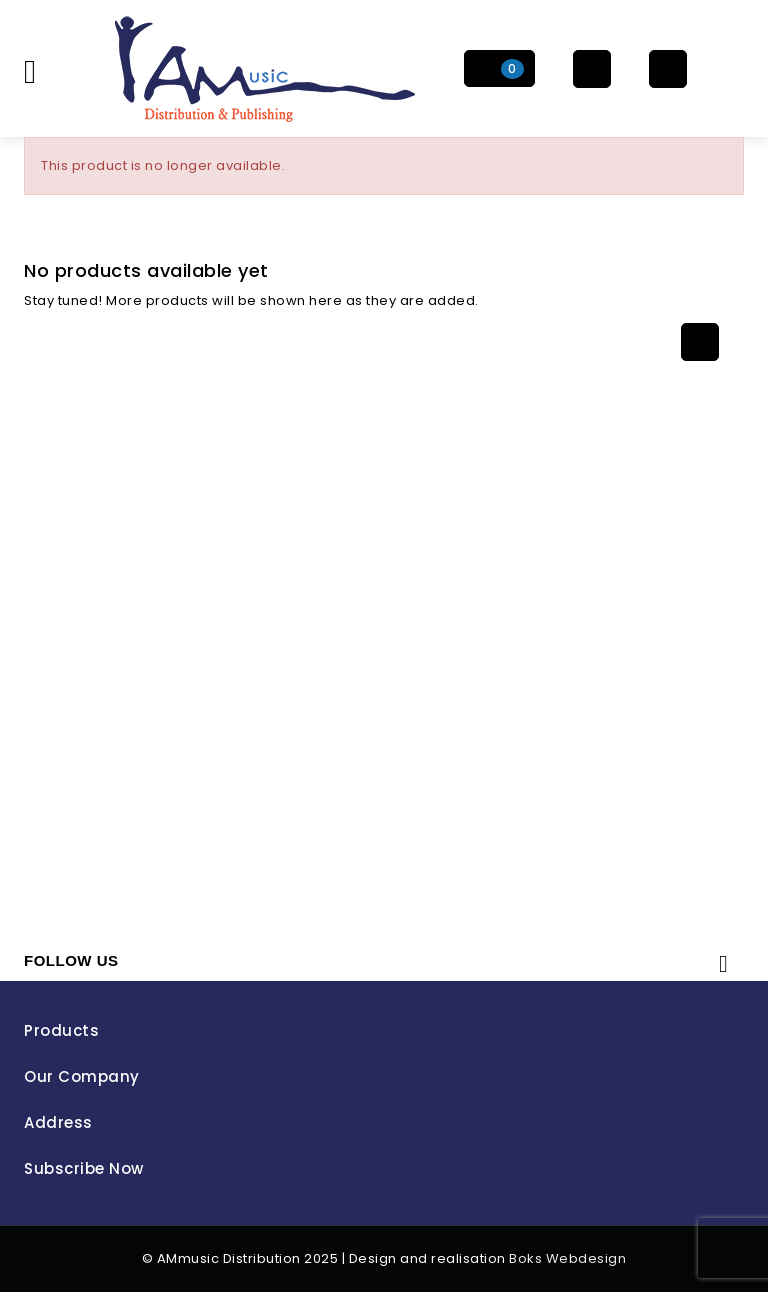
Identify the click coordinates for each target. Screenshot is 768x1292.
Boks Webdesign (567, 1258)
